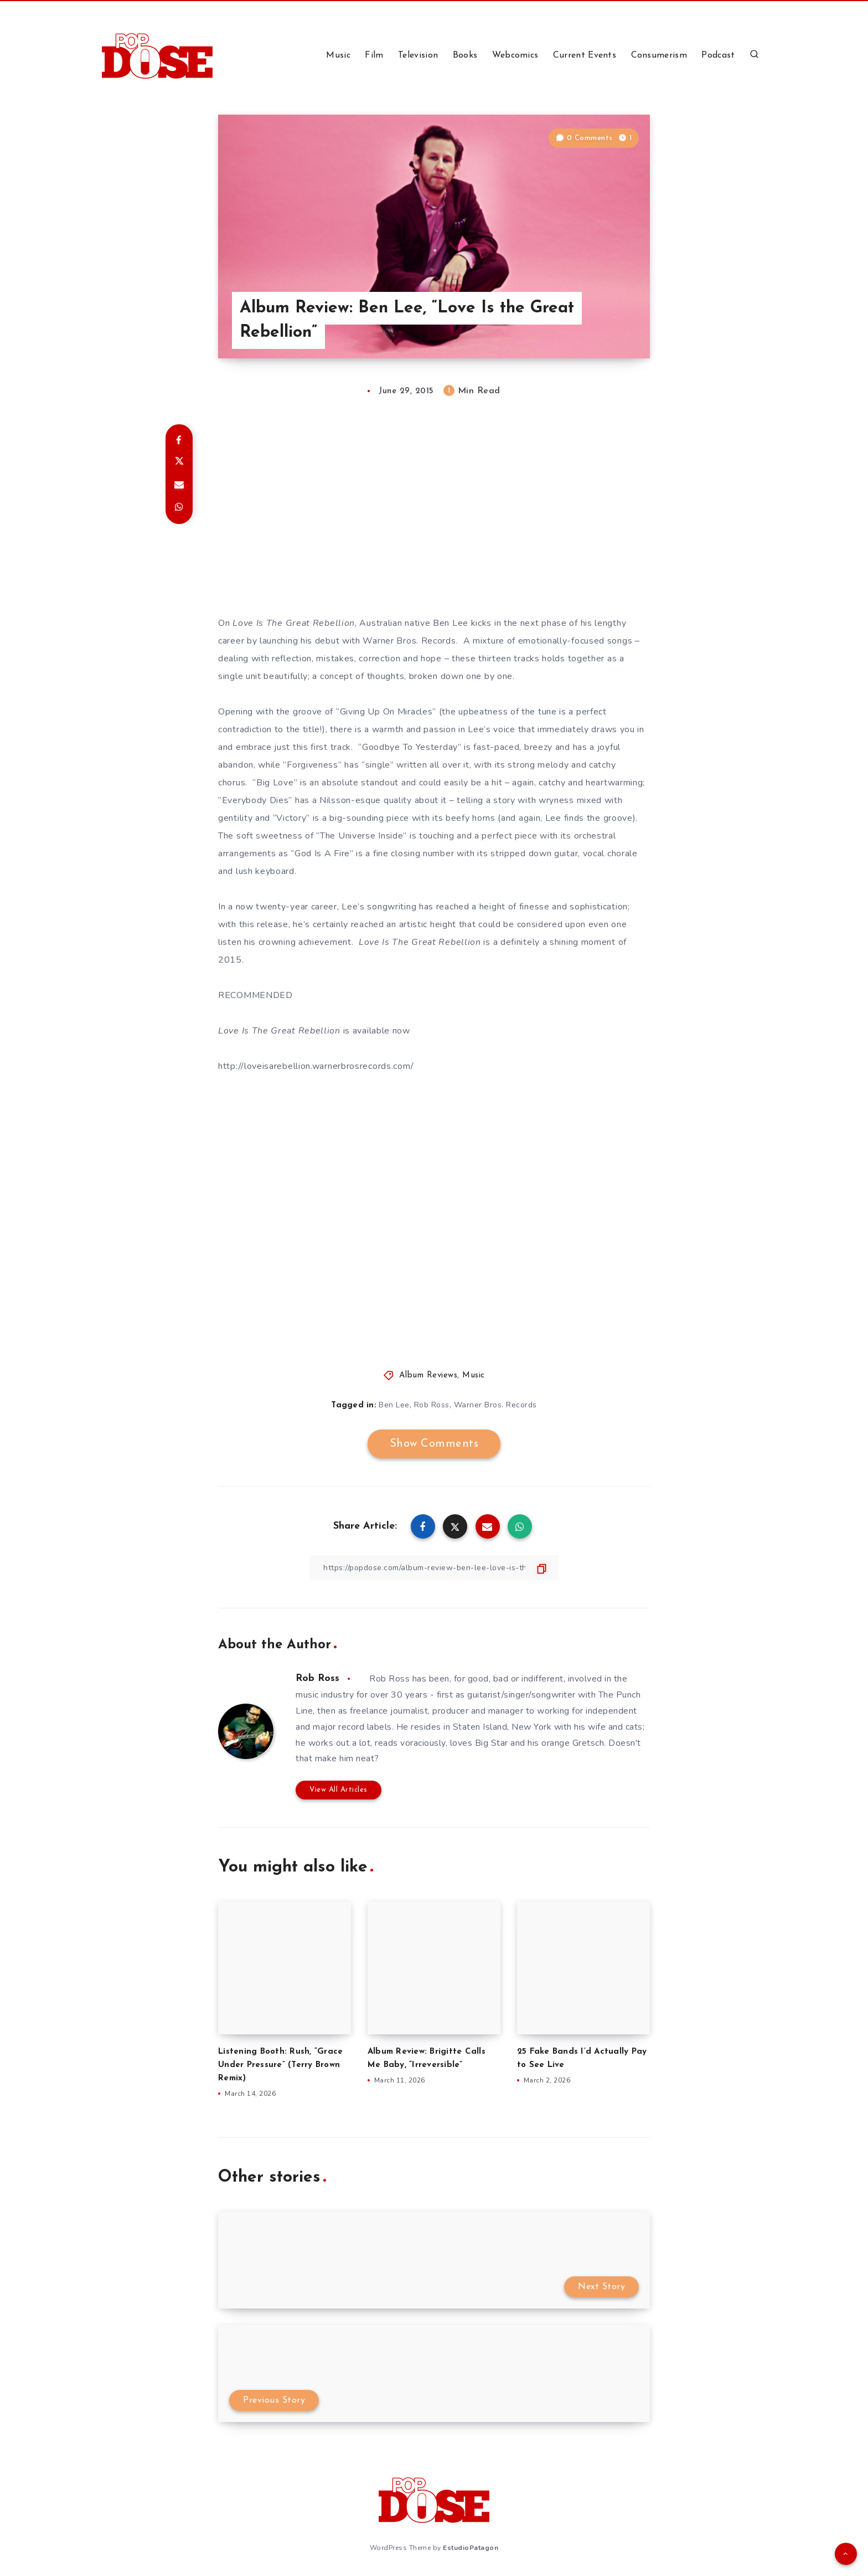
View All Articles (338, 1789)
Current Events (584, 55)
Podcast (718, 55)
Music (338, 55)
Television (418, 55)
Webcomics (515, 55)
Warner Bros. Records (495, 1405)
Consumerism (659, 55)
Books (465, 55)
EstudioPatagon (470, 2547)
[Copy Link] (434, 1567)
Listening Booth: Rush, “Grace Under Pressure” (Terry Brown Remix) (280, 2065)
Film (374, 55)
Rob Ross (432, 1405)
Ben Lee (394, 1405)
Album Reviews (428, 1375)
